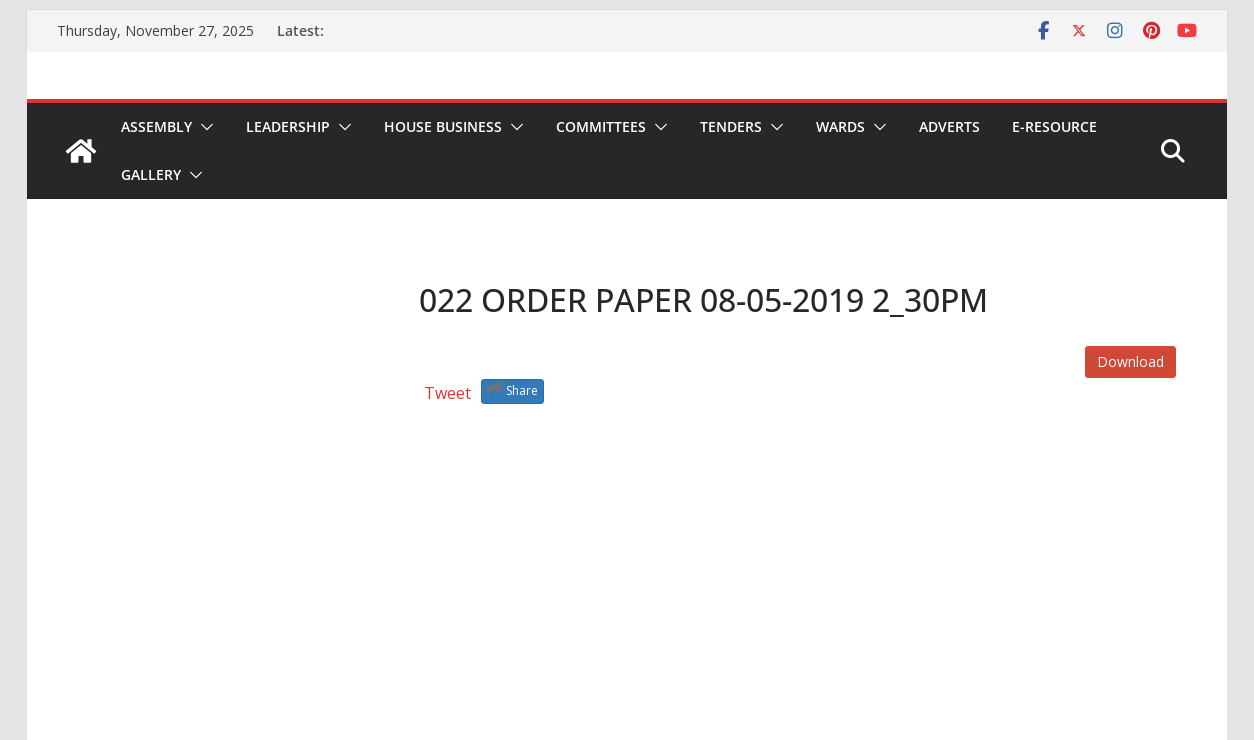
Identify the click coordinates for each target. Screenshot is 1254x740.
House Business (443, 126)
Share (512, 390)
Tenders (731, 126)
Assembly (156, 126)
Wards (840, 126)
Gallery (151, 174)
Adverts (949, 126)
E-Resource (1054, 126)
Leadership (288, 126)
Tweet (447, 393)
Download (1130, 361)
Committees (601, 126)
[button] (203, 127)
